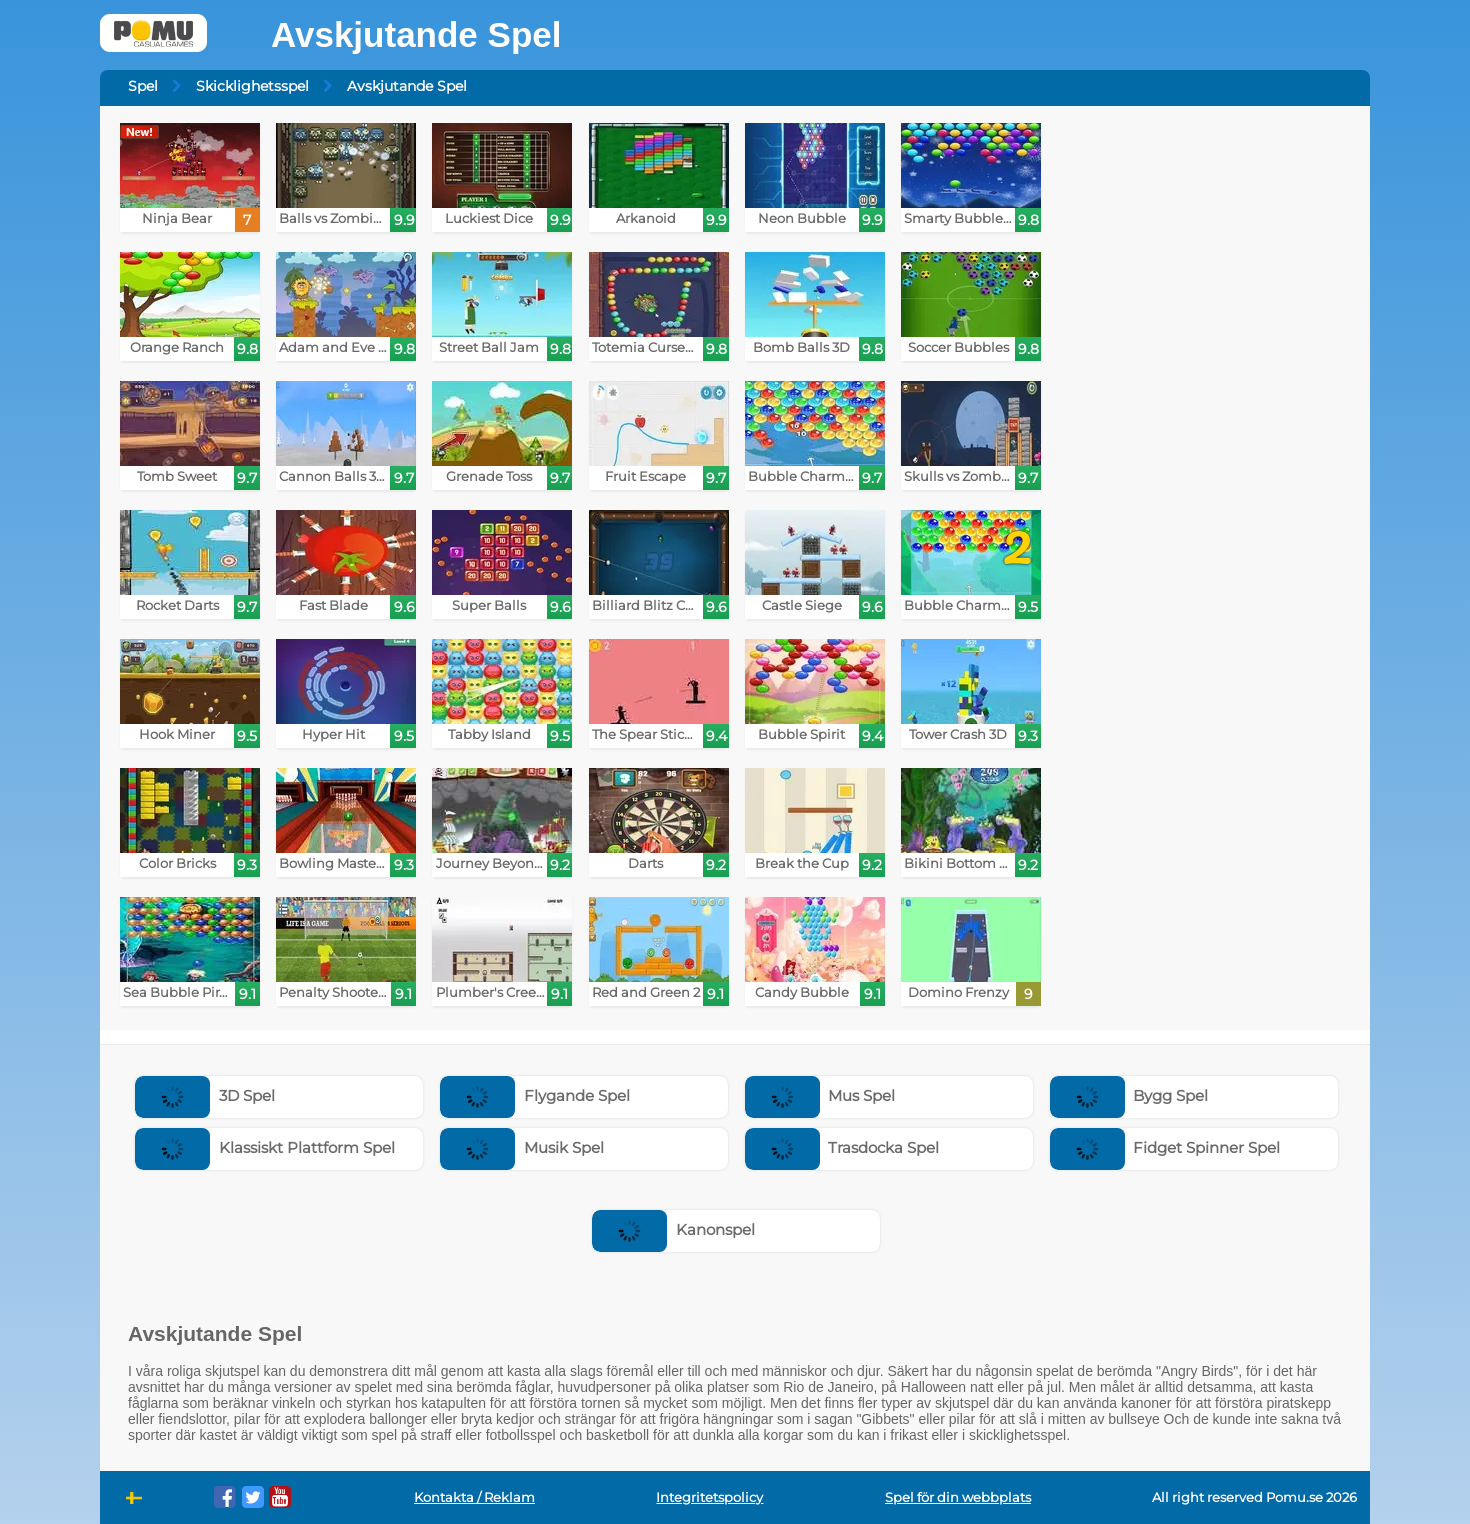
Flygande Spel (535, 1095)
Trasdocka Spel (842, 1147)
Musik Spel (522, 1147)
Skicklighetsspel (252, 86)
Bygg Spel (1129, 1095)
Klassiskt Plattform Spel (265, 1147)
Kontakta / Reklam (474, 1497)
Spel (143, 86)
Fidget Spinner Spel (1165, 1147)
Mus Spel (820, 1095)
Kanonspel (673, 1229)
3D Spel (205, 1095)
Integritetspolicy (709, 1497)
